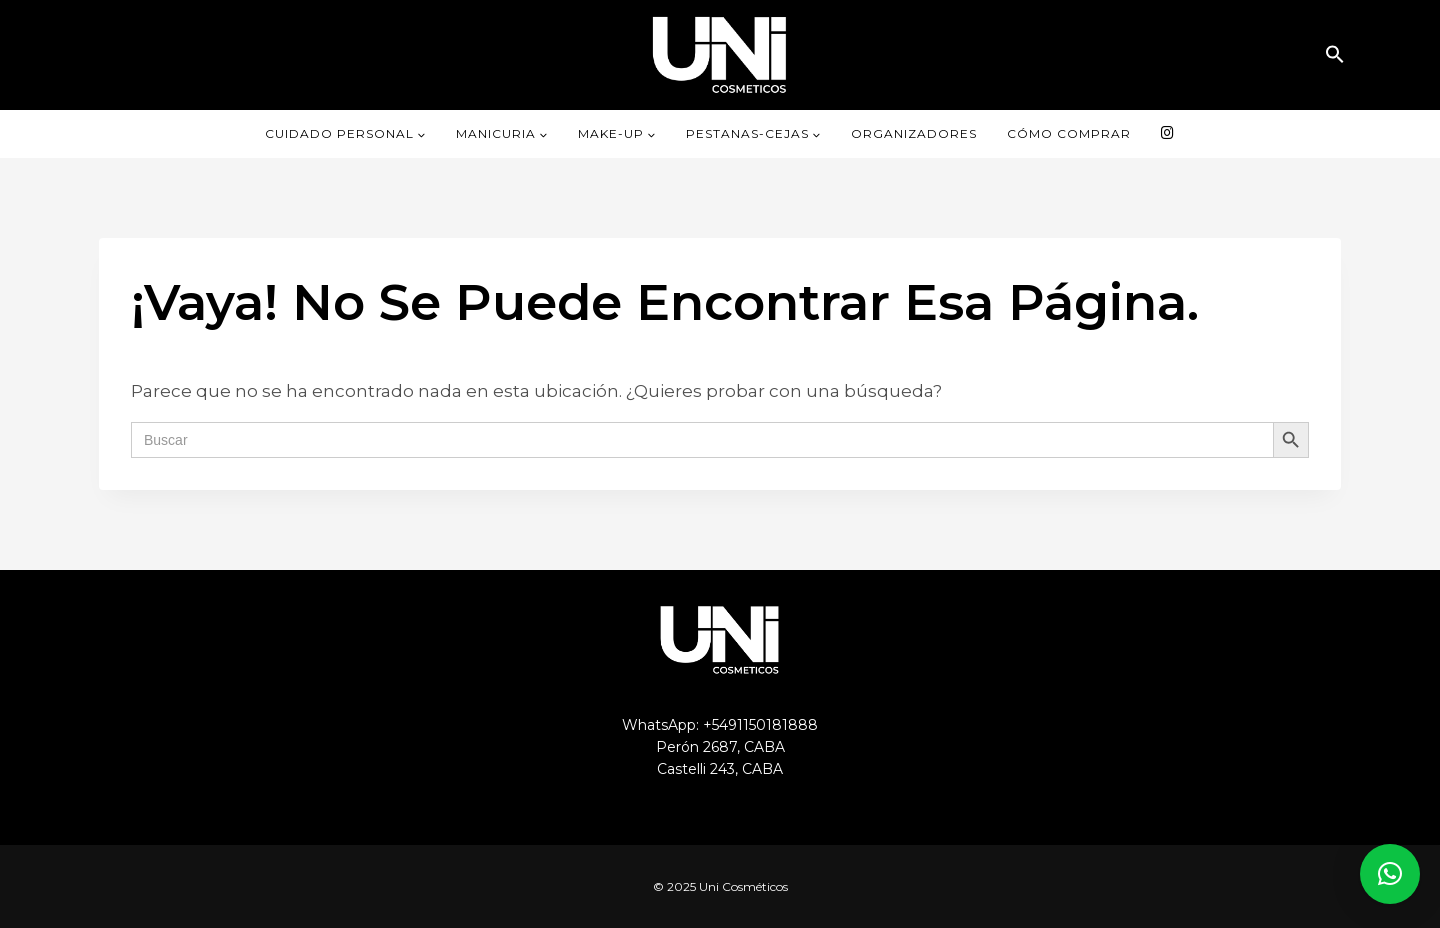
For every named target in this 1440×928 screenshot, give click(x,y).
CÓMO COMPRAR (1069, 133)
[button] (1335, 54)
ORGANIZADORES (914, 133)
